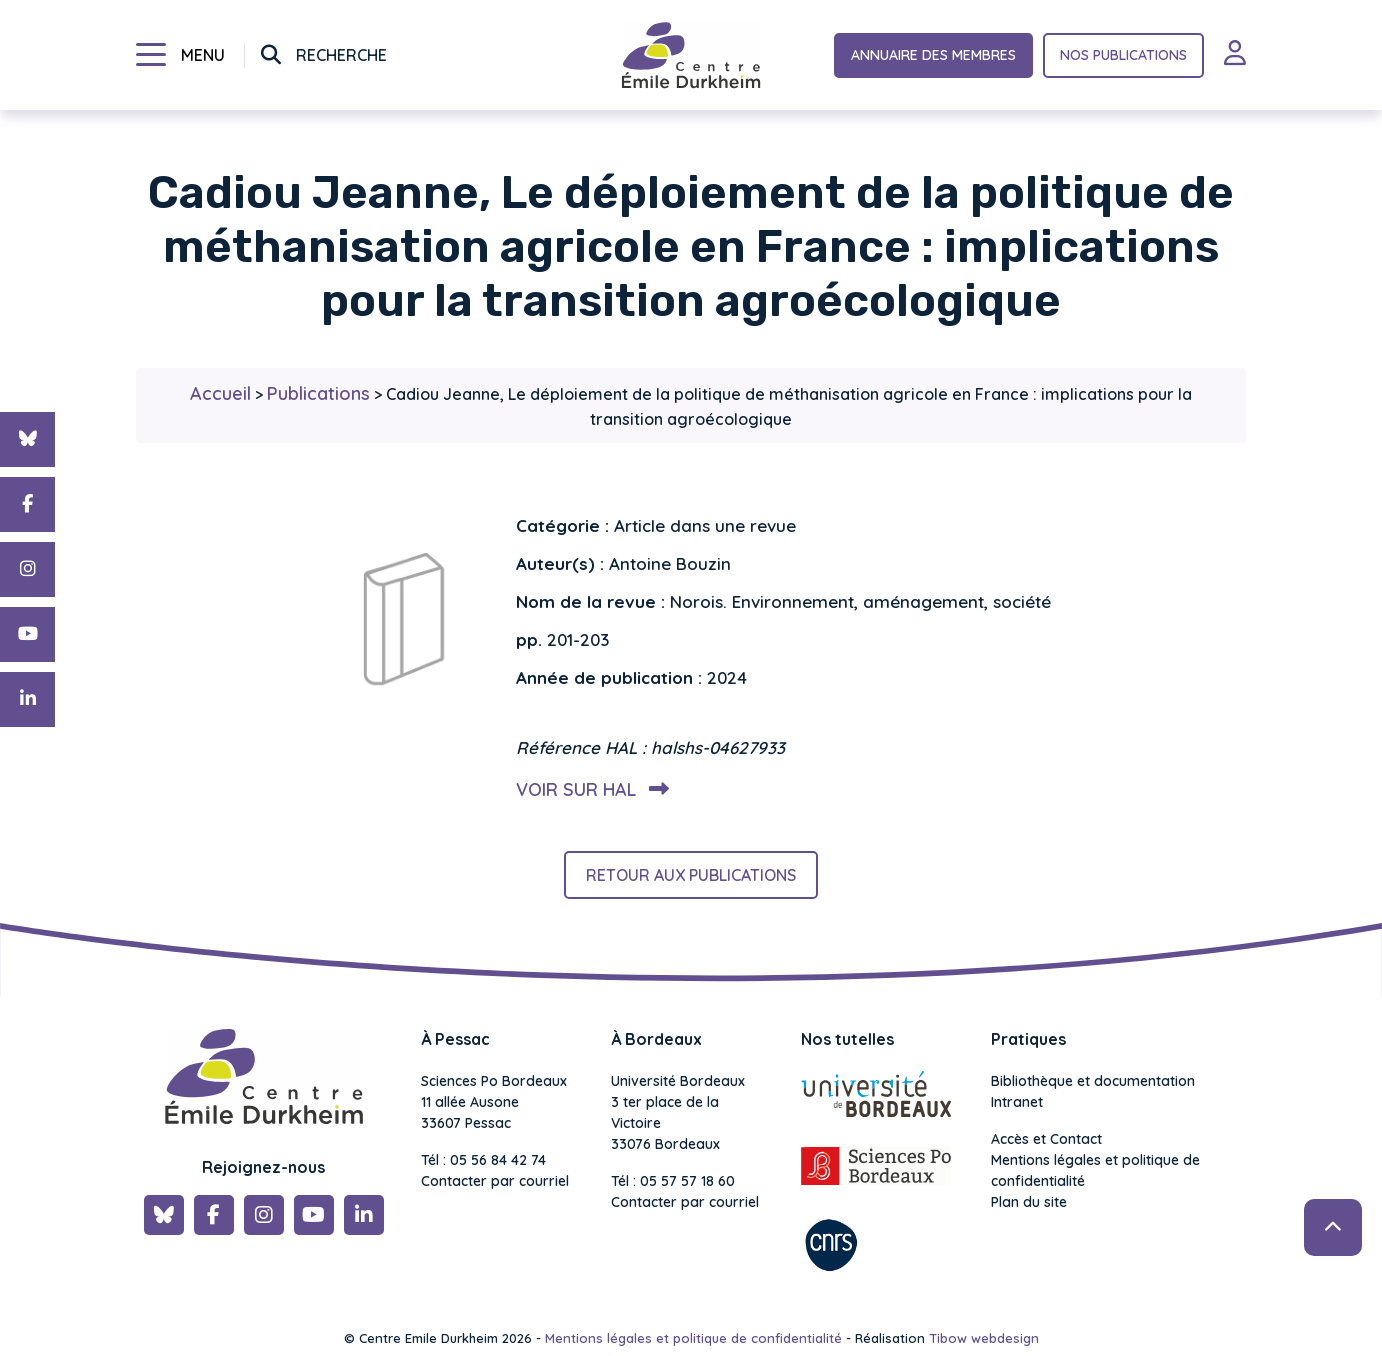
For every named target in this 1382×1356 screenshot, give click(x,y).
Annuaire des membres (933, 55)
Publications (318, 393)
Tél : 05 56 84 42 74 (483, 1160)
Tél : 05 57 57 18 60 (673, 1181)
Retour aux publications (691, 875)
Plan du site (1029, 1202)
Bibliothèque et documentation (1093, 1081)
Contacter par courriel (495, 1181)
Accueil (220, 393)
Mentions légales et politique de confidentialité (1095, 1170)
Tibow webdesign (984, 1338)
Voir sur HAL (588, 789)
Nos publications (1123, 55)
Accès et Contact (1046, 1139)
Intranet (1017, 1102)
